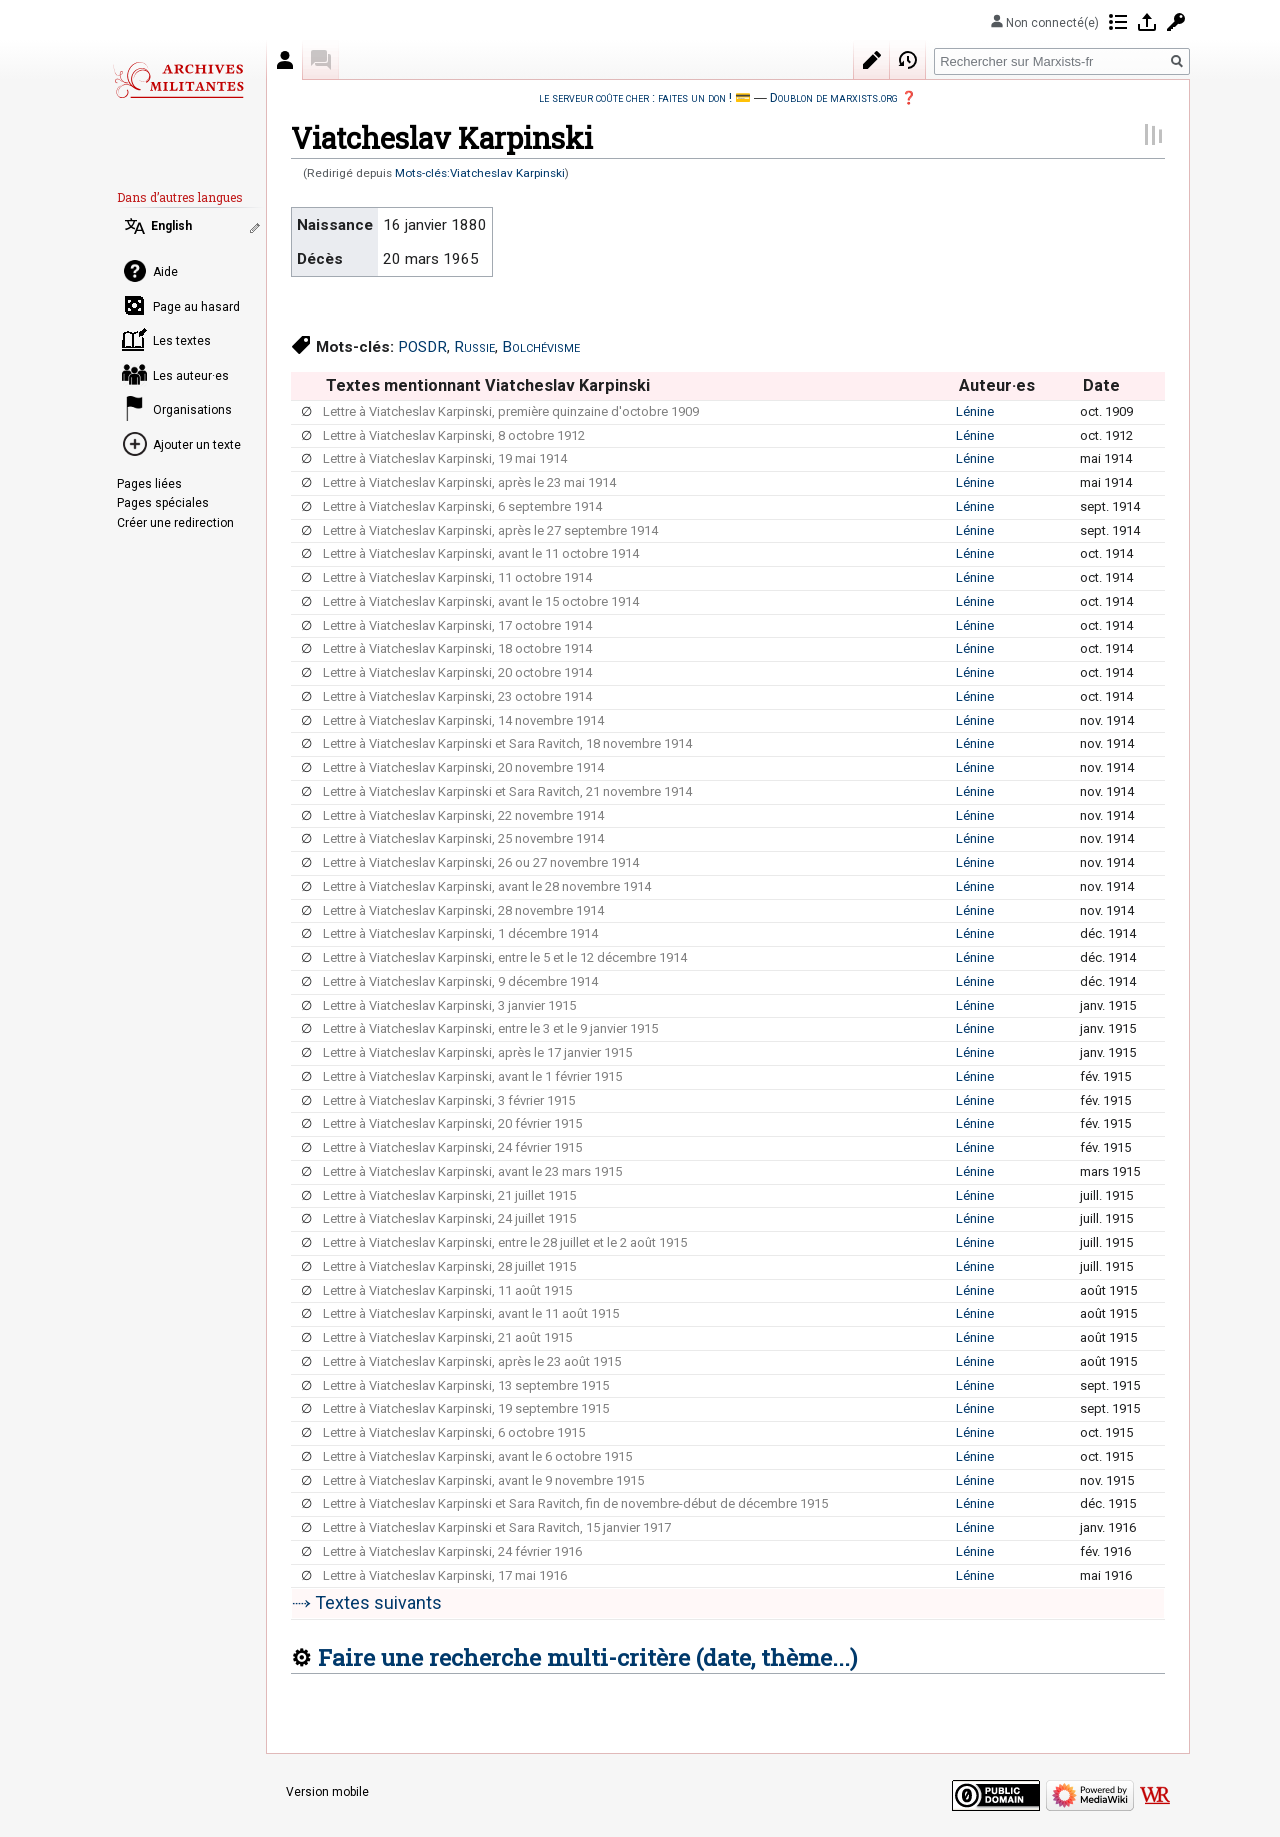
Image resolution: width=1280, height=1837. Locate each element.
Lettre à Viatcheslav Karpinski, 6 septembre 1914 (462, 506)
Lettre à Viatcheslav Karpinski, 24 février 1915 (452, 1147)
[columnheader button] (306, 386)
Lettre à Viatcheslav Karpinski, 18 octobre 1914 (457, 648)
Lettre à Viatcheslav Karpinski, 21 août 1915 (447, 1337)
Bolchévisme (541, 347)
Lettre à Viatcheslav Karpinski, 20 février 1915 (452, 1123)
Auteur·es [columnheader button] (997, 385)
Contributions (1118, 22)
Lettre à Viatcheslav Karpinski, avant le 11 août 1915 (471, 1313)
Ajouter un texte (197, 445)
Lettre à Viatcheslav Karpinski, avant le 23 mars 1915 (472, 1171)
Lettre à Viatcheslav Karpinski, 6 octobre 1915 (454, 1432)
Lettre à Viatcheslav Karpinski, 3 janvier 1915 (449, 1005)
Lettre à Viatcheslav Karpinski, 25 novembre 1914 (463, 838)
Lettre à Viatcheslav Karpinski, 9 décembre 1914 (460, 981)
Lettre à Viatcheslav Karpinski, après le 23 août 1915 (472, 1361)
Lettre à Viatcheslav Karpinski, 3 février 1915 (449, 1100)
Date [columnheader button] (1101, 385)
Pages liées (149, 484)
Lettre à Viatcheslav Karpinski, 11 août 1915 (447, 1290)
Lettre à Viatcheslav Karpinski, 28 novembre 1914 (463, 910)
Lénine (975, 411)
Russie (474, 347)
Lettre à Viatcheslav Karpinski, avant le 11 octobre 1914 (481, 553)
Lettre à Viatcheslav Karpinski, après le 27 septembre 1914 (490, 530)
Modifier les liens (257, 228)
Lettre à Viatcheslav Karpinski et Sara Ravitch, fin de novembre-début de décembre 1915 (575, 1503)
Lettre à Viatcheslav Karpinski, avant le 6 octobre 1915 (477, 1456)
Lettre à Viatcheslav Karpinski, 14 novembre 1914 (463, 720)
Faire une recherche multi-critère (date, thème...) (587, 1657)
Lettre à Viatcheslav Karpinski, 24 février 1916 (452, 1551)
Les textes (182, 341)
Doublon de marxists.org (834, 97)
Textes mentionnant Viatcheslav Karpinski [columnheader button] (488, 385)
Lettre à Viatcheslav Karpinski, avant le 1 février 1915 (472, 1076)
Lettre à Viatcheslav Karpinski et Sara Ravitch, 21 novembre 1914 (507, 791)
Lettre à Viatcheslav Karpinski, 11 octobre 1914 (457, 577)
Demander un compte (1176, 22)
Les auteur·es (191, 376)
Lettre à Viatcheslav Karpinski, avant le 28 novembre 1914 (487, 886)
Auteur (285, 60)
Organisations (192, 410)
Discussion (321, 60)
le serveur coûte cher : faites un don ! (635, 97)
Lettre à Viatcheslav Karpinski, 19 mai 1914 (445, 458)
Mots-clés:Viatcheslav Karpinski (480, 173)
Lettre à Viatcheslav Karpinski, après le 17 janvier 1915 (477, 1052)
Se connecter (1147, 22)
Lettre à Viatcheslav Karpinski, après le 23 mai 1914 (469, 482)
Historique (908, 60)
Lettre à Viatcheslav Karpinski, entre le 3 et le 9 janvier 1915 (490, 1028)
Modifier (872, 60)
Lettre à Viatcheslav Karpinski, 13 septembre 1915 (466, 1385)
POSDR (422, 347)
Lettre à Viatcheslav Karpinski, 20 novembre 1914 (463, 767)
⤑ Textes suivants (367, 1602)
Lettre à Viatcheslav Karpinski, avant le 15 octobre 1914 (481, 601)
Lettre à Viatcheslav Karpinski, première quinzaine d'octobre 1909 (511, 411)
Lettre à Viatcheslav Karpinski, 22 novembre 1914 (463, 815)
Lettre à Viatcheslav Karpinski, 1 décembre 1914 (460, 933)
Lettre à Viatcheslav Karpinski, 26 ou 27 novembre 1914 (481, 862)
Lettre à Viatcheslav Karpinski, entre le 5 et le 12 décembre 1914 (505, 957)
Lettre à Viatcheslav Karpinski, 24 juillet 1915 (449, 1218)
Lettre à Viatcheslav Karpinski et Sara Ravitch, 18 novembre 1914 (507, 743)
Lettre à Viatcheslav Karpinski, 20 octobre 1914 (457, 672)
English (171, 226)
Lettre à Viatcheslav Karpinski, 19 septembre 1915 (466, 1408)
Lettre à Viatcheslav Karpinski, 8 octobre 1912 (454, 435)
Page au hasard (196, 307)
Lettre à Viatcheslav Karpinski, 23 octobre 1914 (457, 696)
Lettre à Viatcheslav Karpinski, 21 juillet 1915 (449, 1195)
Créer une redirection (175, 523)
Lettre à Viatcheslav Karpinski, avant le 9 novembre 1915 (483, 1480)
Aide (165, 272)
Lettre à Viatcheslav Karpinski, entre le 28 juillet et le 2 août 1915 (505, 1242)
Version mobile (327, 1792)
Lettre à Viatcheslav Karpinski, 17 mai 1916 (445, 1575)
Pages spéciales (163, 503)
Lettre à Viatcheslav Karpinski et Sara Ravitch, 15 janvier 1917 (497, 1527)
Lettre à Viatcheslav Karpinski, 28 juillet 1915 (449, 1266)
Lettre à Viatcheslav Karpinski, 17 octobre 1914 (457, 625)
